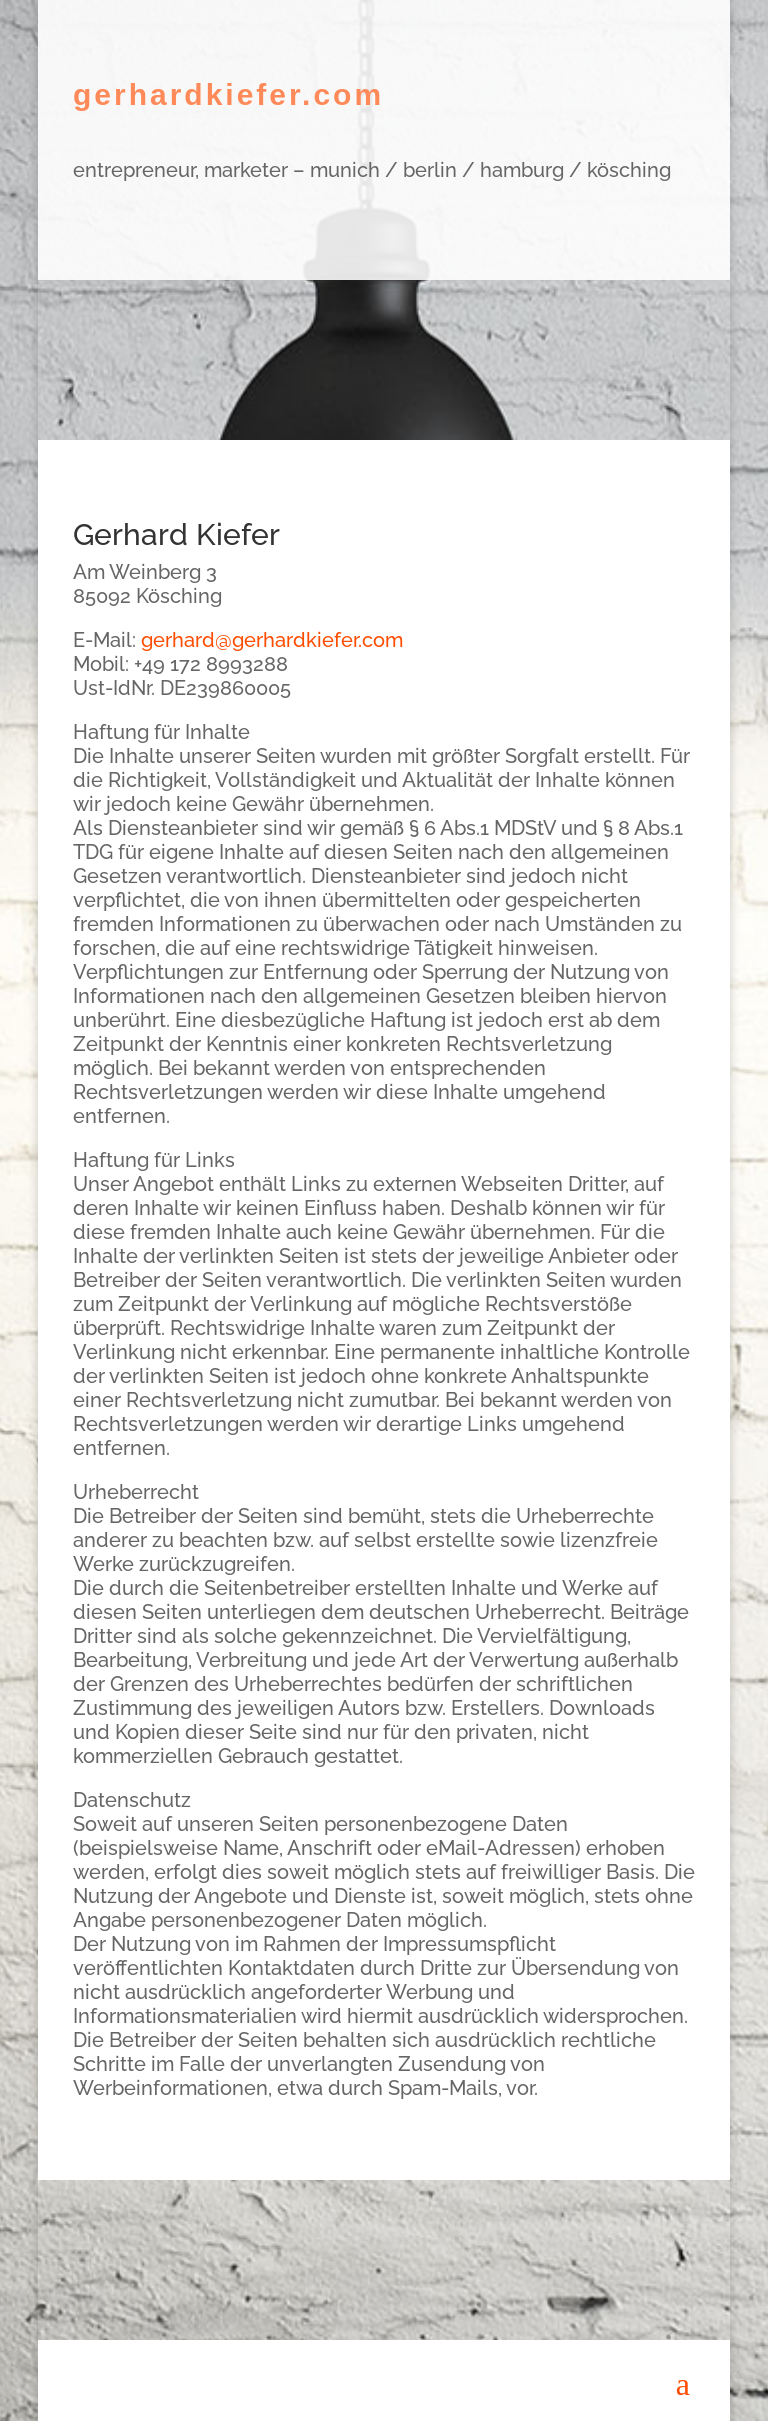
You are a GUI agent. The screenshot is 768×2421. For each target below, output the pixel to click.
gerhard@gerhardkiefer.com (272, 640)
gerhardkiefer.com (228, 94)
